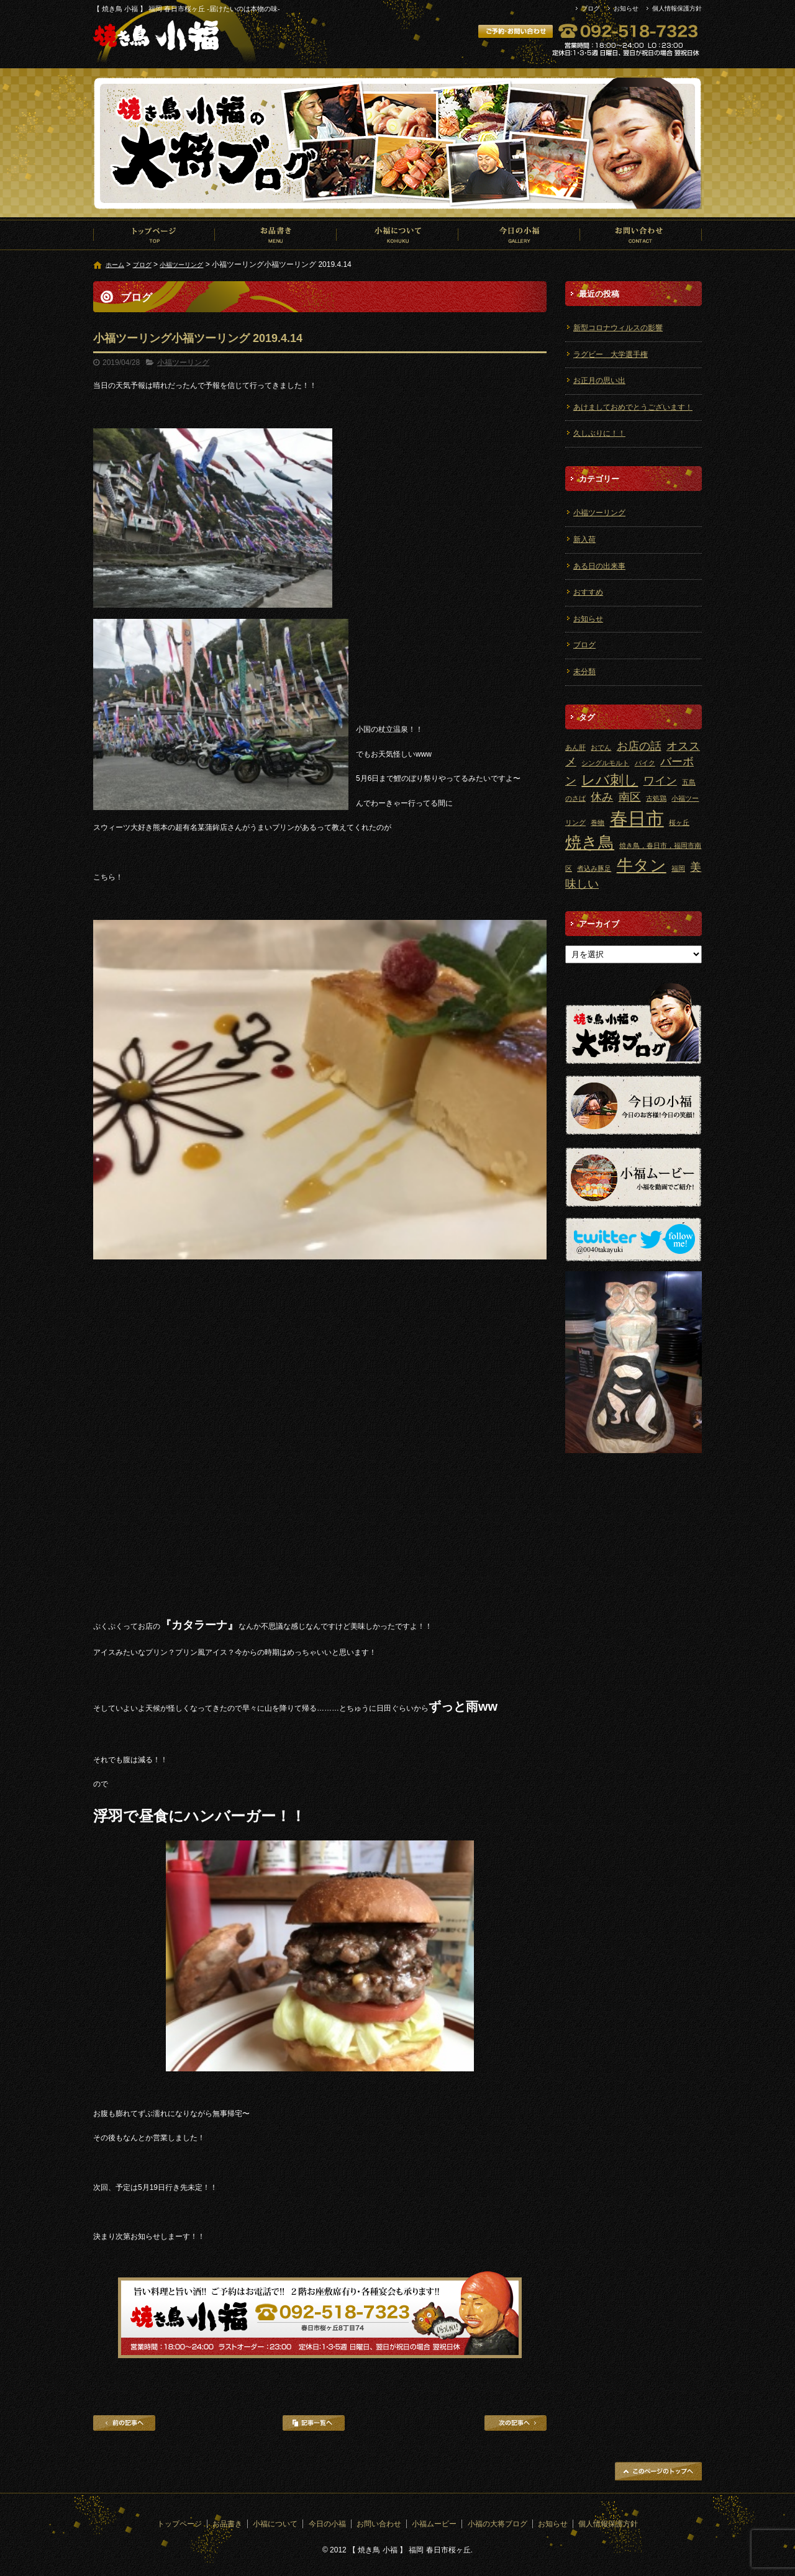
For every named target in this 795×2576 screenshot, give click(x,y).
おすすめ (588, 592)
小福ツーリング (181, 264)
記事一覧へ (314, 2423)
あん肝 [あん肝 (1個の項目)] (575, 747)
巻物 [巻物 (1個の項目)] (597, 822)
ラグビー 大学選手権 (610, 354)
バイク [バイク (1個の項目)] (645, 763)
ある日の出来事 (599, 566)
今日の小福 (519, 234)
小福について (397, 234)
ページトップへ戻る (658, 2471)
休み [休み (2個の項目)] (602, 797)
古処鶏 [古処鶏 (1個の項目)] (656, 798)
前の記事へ (124, 2423)
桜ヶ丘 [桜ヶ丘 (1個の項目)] (679, 822)
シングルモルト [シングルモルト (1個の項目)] (605, 763)
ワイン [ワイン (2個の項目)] (660, 781)
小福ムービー (434, 2524)
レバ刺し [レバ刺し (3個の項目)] (609, 780)
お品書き (276, 234)
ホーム (115, 264)
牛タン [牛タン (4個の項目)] (641, 865)
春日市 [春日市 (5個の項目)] (637, 818)
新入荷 (584, 539)
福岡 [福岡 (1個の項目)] (678, 868)
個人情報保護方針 (677, 8)
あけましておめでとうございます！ (633, 407)
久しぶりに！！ (599, 433)
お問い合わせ (641, 234)
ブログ (590, 8)
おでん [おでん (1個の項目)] (601, 747)
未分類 (584, 671)
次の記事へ (515, 2423)
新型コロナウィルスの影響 (618, 327)
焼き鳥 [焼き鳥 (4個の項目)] (589, 842)
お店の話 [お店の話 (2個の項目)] (639, 746)
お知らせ (626, 8)
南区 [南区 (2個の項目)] (630, 797)
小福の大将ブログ (497, 2524)
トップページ (154, 234)
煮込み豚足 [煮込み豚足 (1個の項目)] (594, 868)
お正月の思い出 (599, 380)
